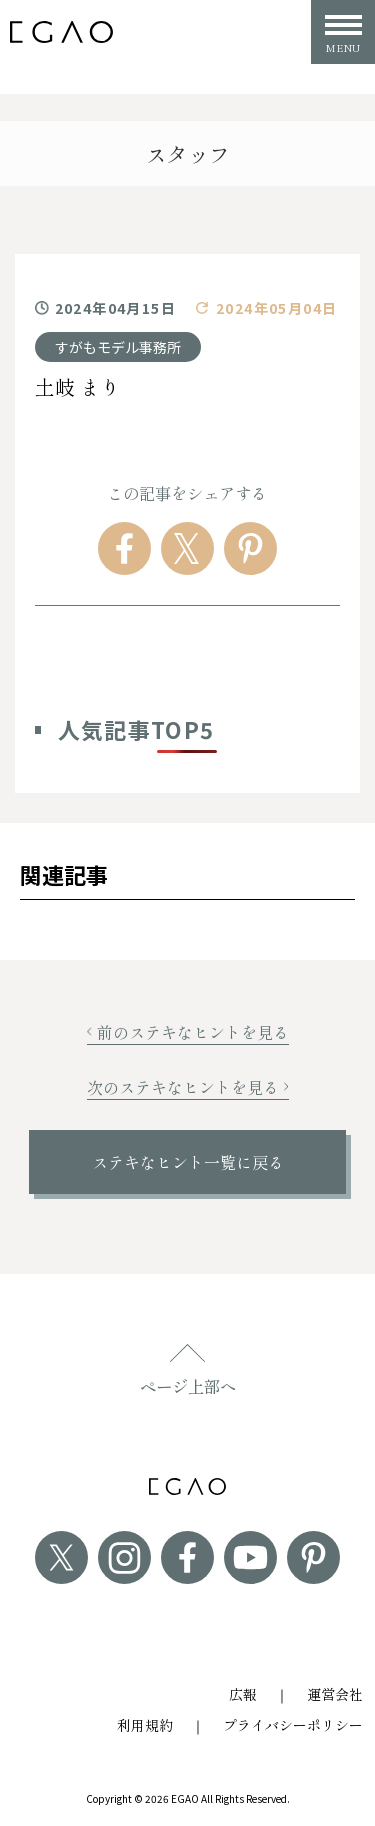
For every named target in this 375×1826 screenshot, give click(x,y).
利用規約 (145, 1725)
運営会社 (335, 1694)
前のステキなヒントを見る (188, 1032)
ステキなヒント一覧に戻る (188, 1162)
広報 (243, 1694)
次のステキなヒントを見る (188, 1087)
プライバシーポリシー (293, 1725)
